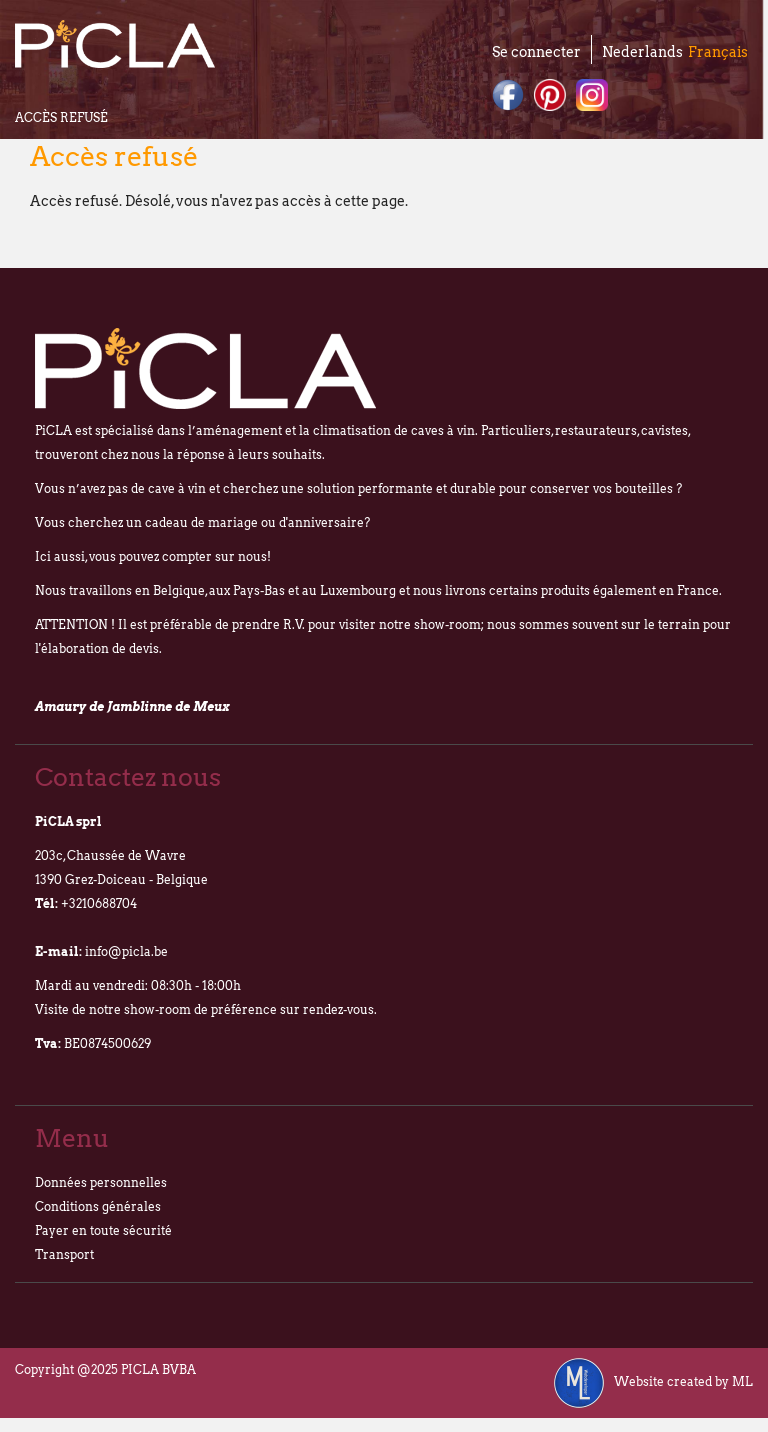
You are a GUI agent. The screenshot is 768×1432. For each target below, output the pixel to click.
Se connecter (536, 52)
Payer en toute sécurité (103, 1230)
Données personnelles (101, 1182)
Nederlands (642, 52)
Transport (64, 1254)
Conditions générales (98, 1206)
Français (718, 52)
